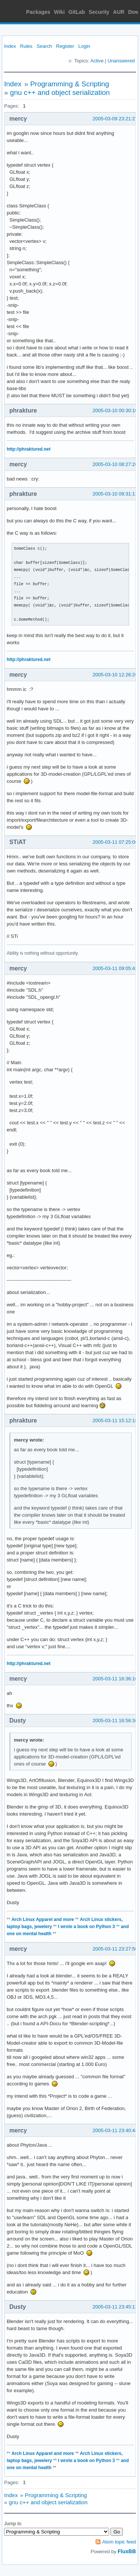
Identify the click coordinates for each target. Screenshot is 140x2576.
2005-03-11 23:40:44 (115, 2130)
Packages (38, 12)
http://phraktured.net (28, 449)
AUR (118, 12)
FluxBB (127, 2551)
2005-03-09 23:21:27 (115, 118)
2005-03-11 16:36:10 (115, 1678)
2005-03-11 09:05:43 (115, 968)
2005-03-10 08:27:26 (115, 464)
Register (65, 46)
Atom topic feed (119, 2542)
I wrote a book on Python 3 (86, 1926)
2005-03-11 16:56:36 (115, 1720)
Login (84, 46)
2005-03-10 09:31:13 (115, 494)
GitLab (76, 12)
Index (10, 46)
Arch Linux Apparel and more (43, 1919)
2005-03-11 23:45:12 (115, 2307)
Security (99, 12)
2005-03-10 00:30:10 (115, 410)
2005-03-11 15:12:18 (115, 1420)
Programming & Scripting (69, 84)
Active (96, 61)
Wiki (59, 12)
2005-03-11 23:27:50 (115, 1949)
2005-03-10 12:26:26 (115, 674)
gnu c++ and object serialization (60, 92)
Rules (26, 46)
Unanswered (121, 61)
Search (44, 46)
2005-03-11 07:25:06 (115, 842)
